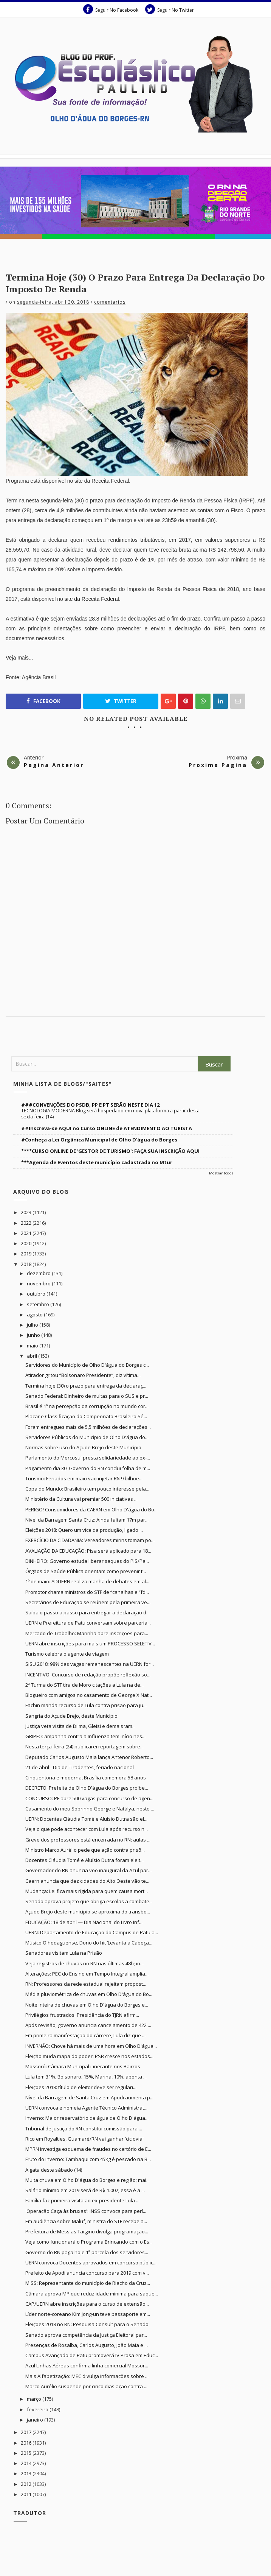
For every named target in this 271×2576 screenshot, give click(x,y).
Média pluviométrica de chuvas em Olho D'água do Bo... (88, 1994)
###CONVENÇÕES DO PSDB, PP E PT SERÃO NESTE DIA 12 (90, 1104)
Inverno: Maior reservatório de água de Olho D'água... (87, 2117)
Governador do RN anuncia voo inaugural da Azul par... (88, 1870)
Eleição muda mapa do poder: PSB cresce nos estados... (89, 2056)
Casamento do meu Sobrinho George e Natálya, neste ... (89, 1808)
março (34, 2398)
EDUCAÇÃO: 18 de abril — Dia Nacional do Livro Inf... (83, 1922)
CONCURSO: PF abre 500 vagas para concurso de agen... (89, 1798)
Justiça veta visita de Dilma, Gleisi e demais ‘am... (80, 1726)
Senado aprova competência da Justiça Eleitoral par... (86, 2334)
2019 (27, 1253)
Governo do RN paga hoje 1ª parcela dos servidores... (86, 2252)
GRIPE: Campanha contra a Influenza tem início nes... (85, 1736)
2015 (27, 2453)
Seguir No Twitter (169, 9)
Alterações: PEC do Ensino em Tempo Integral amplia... (87, 1973)
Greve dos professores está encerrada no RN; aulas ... (87, 1839)
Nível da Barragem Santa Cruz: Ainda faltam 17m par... (87, 1519)
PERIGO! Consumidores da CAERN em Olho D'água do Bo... (91, 1509)
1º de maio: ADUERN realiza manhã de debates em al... (87, 1581)
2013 (27, 2473)
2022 (27, 1222)
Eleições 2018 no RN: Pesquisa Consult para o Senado (87, 2324)
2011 (27, 2494)
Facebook (43, 701)
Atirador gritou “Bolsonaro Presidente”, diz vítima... (83, 1375)
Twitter (120, 701)
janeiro (35, 2419)
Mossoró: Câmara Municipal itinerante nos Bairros (82, 2066)
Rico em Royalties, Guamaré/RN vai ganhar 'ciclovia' (84, 2138)
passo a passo (248, 619)
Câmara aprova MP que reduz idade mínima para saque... (91, 2293)
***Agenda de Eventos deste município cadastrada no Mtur (96, 1162)
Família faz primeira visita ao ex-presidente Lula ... (82, 2200)
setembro (38, 1304)
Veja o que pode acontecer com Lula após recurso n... (86, 1829)
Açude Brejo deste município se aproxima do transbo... (87, 1911)
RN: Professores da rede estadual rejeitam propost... (85, 1983)
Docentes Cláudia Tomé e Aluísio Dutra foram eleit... (84, 1860)
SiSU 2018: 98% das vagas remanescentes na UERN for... (89, 1664)
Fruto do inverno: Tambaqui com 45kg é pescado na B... (88, 2159)
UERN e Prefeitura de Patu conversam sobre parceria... (88, 1622)
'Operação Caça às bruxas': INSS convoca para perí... (85, 2211)
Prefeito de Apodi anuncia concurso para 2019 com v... (87, 2272)
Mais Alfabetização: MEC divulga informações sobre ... (87, 2376)
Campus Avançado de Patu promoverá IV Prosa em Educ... (91, 2355)
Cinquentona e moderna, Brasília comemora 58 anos (85, 1777)
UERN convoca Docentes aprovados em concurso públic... (90, 2262)
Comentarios (109, 302)
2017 (27, 2432)
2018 (27, 1264)
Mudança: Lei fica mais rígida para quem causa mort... (86, 1891)
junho (34, 1335)
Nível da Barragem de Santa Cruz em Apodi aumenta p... (89, 2097)
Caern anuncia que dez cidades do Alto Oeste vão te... (87, 1880)
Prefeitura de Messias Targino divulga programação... (86, 2231)
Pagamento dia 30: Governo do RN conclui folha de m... (87, 1468)
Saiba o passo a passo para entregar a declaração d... (87, 1612)
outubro (36, 1293)
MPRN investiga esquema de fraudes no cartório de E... (88, 2149)
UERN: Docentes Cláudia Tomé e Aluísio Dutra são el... (86, 1818)
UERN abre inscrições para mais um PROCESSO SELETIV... (90, 1643)
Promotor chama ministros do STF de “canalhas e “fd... (87, 1592)
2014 (27, 2463)
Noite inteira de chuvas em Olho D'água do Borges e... (86, 2004)
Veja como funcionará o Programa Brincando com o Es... (89, 2241)
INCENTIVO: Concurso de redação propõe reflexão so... (87, 1674)
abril (32, 1355)
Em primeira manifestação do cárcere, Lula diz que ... (85, 2035)
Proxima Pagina (218, 765)
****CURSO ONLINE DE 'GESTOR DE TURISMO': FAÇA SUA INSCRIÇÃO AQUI (110, 1151)
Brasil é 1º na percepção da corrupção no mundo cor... (87, 1406)
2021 (27, 1233)
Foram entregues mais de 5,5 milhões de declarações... (88, 1427)
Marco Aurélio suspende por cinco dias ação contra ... (86, 2386)
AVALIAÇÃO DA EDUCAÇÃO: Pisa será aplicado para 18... (88, 1550)
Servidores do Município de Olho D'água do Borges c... (87, 1364)
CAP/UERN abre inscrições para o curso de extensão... (87, 2303)
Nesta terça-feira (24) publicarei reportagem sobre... (84, 1746)
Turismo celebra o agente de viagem (67, 1653)
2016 (27, 2442)
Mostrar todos (221, 1173)
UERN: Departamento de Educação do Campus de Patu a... (91, 1932)
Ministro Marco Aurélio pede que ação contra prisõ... (85, 1849)
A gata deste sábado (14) (53, 2169)
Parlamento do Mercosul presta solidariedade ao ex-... (87, 1457)
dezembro (39, 1273)
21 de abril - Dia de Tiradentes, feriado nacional (79, 1767)
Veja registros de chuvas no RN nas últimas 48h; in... (84, 1963)
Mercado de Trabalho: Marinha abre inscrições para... (86, 1633)
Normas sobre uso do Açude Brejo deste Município (83, 1447)
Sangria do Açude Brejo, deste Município (71, 1715)
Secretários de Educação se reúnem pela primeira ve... (87, 1602)
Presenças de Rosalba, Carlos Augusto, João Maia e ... (86, 2345)
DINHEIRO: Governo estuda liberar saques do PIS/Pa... (87, 1561)
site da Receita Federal (92, 599)
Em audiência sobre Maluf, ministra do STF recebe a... (86, 2221)
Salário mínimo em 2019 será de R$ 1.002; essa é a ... (85, 2190)
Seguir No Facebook (110, 9)
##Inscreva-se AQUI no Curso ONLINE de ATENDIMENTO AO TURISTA (106, 1128)
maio (33, 1345)
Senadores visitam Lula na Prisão (63, 1952)
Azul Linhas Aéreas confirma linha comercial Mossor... (86, 2365)
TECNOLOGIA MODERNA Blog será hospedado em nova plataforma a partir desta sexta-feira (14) (110, 1113)
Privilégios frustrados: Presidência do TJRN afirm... (82, 2015)
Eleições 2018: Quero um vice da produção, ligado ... (84, 1530)
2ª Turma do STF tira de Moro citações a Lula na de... (84, 1684)
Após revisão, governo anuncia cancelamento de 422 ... (88, 2025)
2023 (27, 1212)
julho (33, 1324)
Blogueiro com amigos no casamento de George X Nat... (88, 1695)
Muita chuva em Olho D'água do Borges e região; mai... (87, 2180)
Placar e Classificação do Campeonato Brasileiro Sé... (86, 1416)
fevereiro (38, 2409)
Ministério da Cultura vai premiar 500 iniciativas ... (81, 1498)
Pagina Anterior (54, 765)
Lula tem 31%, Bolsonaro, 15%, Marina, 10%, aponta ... (86, 2076)
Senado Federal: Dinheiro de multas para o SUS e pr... (86, 1395)
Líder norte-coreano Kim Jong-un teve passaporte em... (87, 2314)
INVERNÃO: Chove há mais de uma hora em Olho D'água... (91, 2046)
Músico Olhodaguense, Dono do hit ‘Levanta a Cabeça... (88, 1942)
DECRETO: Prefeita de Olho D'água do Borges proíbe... (86, 1787)
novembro (39, 1283)
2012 (27, 2484)
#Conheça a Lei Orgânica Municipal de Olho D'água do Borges (99, 1139)
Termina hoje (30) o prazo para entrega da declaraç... (85, 1385)
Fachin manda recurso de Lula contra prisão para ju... (86, 1705)
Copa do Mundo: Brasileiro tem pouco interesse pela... (87, 1488)
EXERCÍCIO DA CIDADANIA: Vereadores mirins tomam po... (90, 1540)
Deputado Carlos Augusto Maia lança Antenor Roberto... (89, 1757)
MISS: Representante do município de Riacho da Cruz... (87, 2283)
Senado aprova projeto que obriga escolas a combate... (89, 1901)
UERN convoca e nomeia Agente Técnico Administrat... (86, 2107)
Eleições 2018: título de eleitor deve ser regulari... (80, 2087)
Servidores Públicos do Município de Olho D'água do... (87, 1437)
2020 (27, 1243)
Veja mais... (19, 658)
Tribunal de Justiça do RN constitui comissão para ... (83, 2128)
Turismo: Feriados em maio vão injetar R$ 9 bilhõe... (83, 1478)
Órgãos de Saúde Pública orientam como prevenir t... (85, 1571)
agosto (35, 1314)
